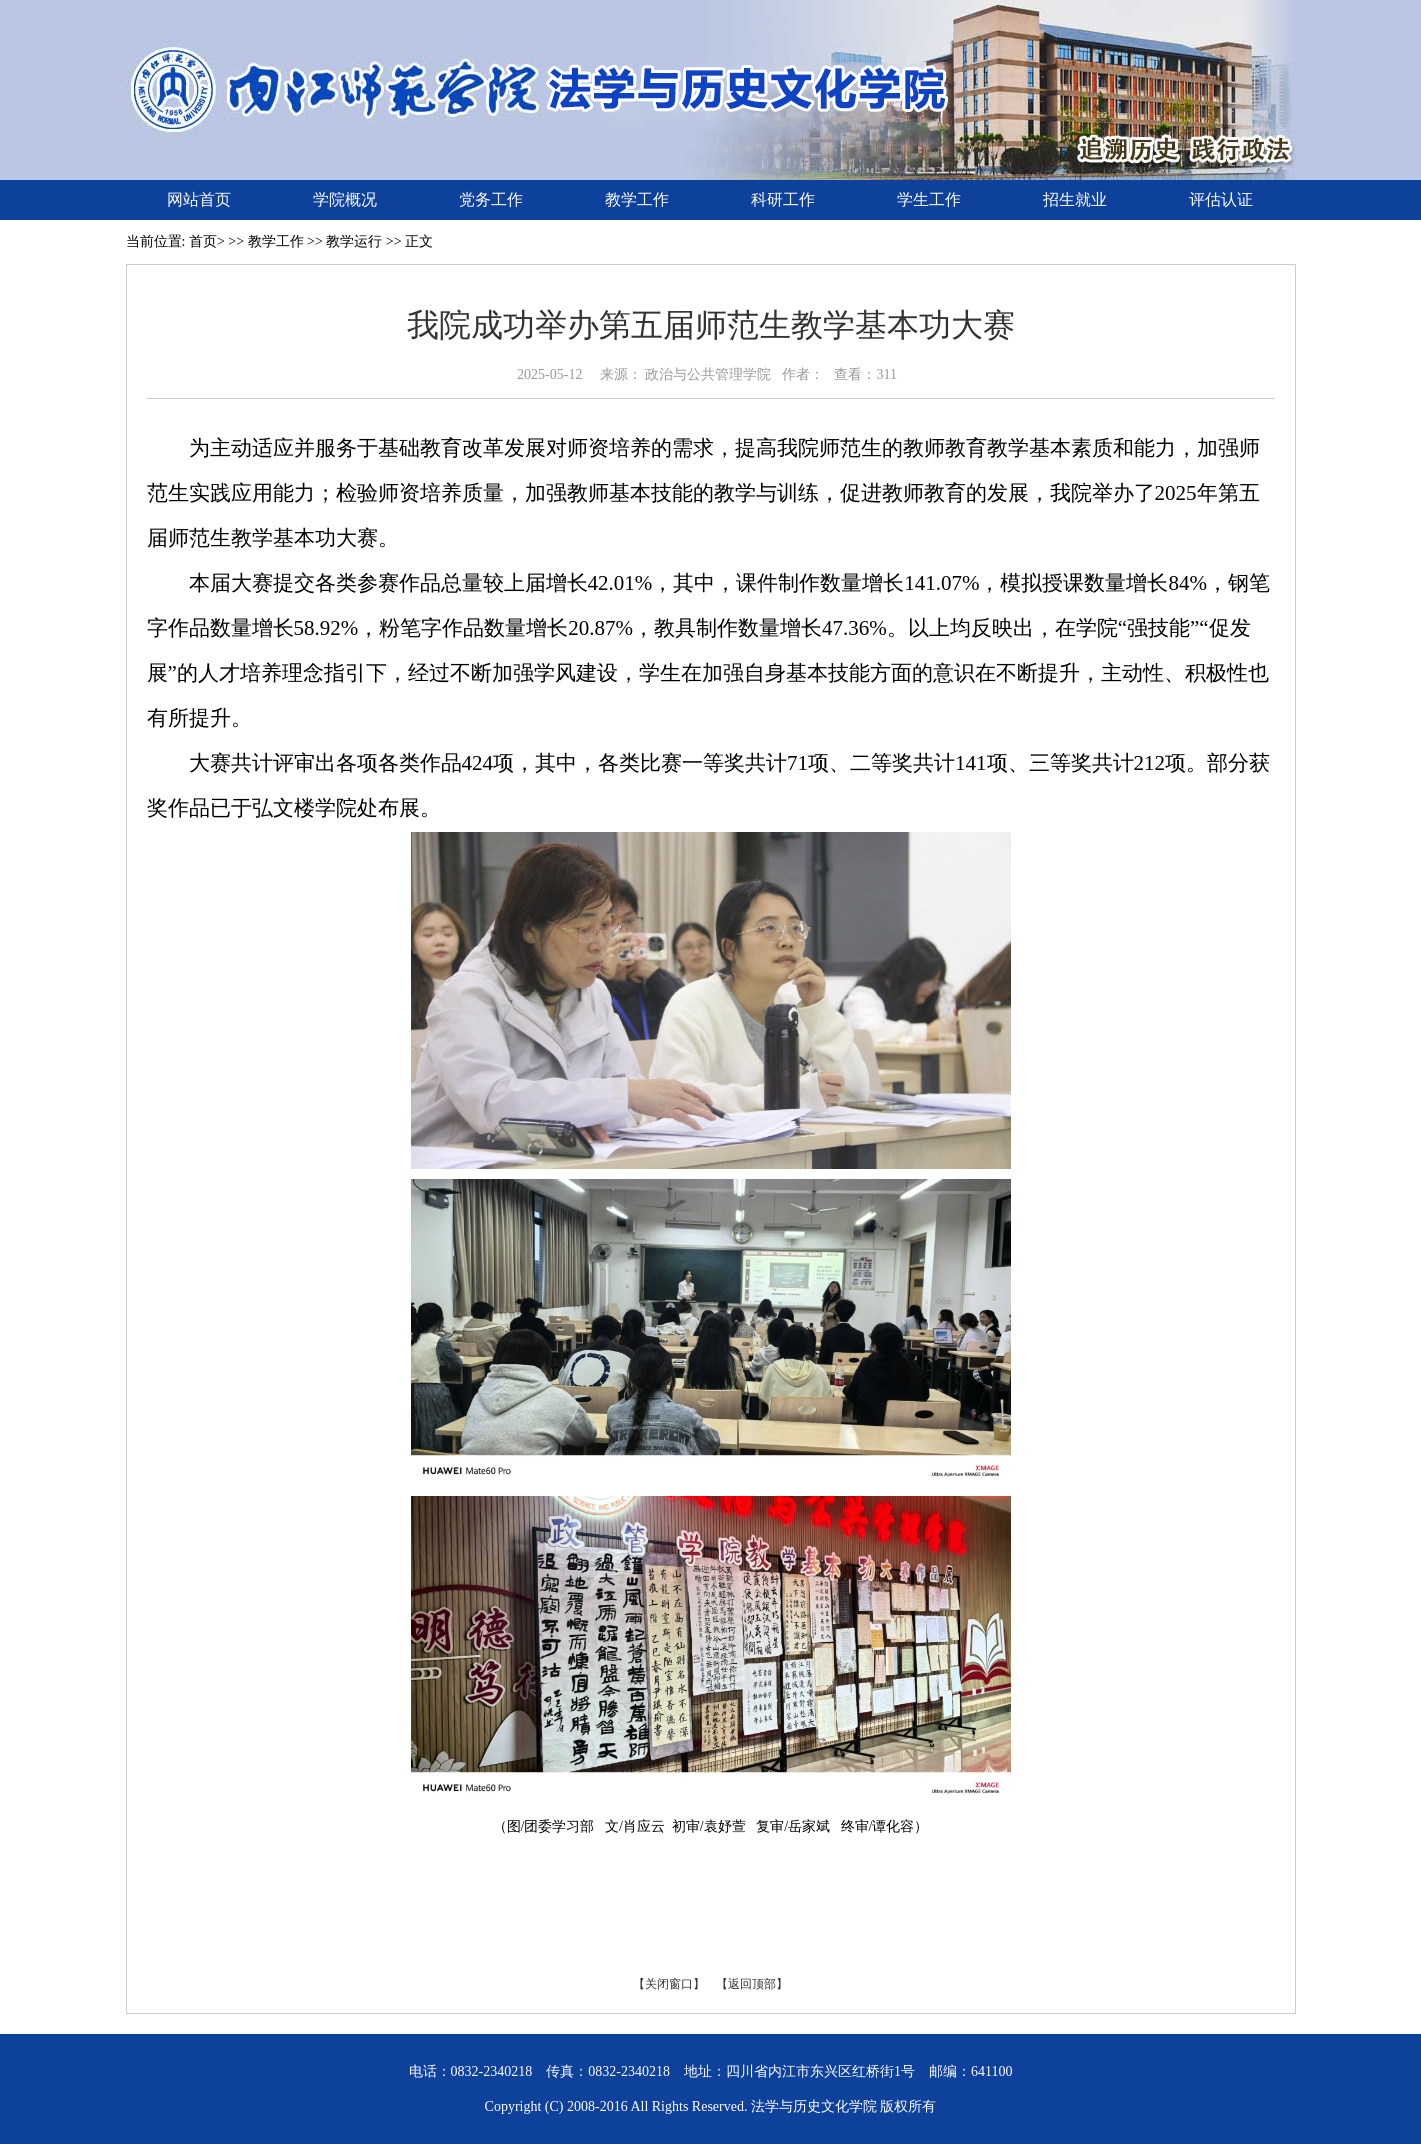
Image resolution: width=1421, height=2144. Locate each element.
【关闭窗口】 (669, 1984)
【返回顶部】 (752, 1984)
